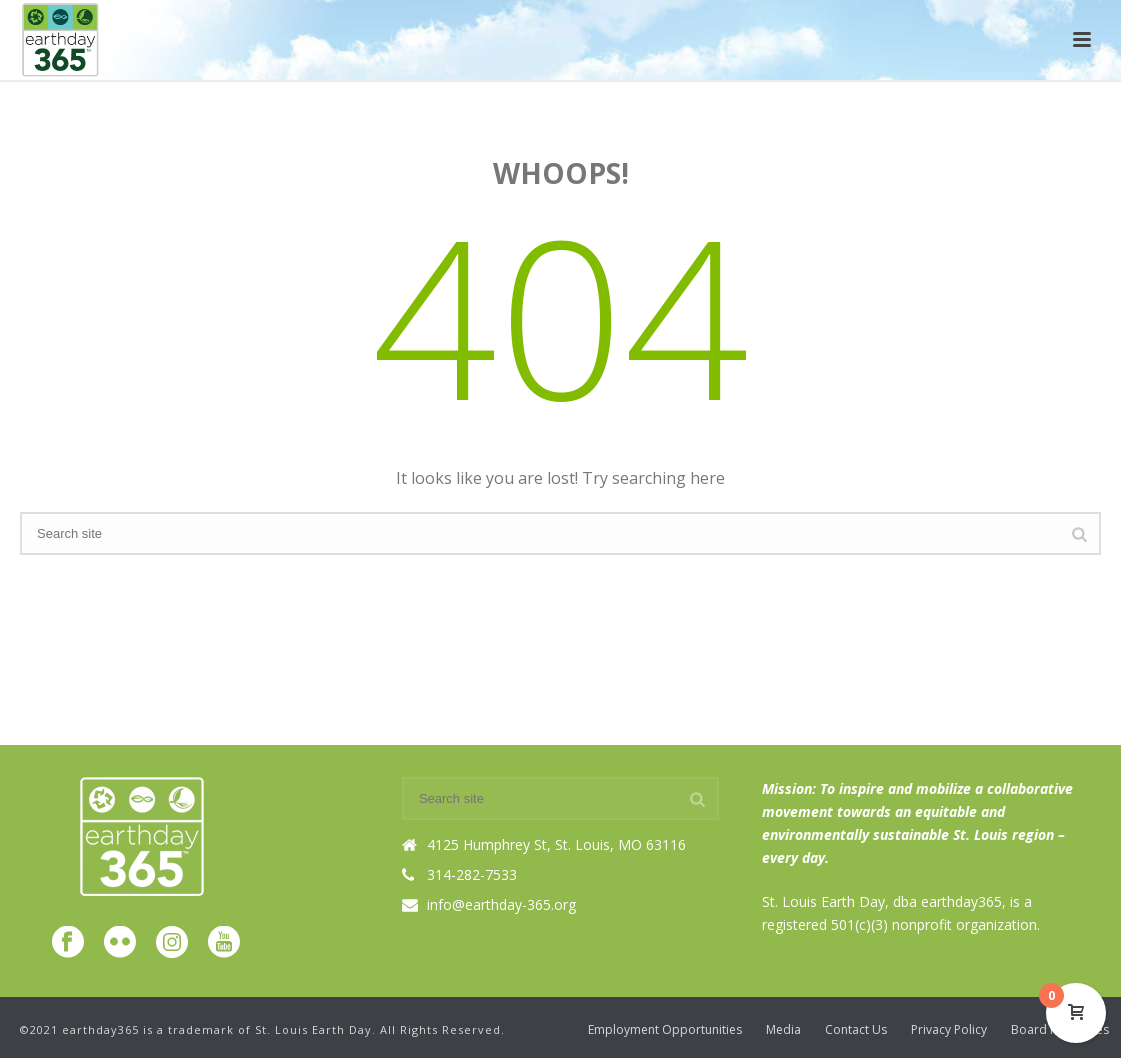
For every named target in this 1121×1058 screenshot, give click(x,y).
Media (783, 1030)
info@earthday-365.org (501, 905)
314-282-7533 (472, 875)
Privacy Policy (949, 1030)
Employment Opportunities (665, 1030)
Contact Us (856, 1030)
